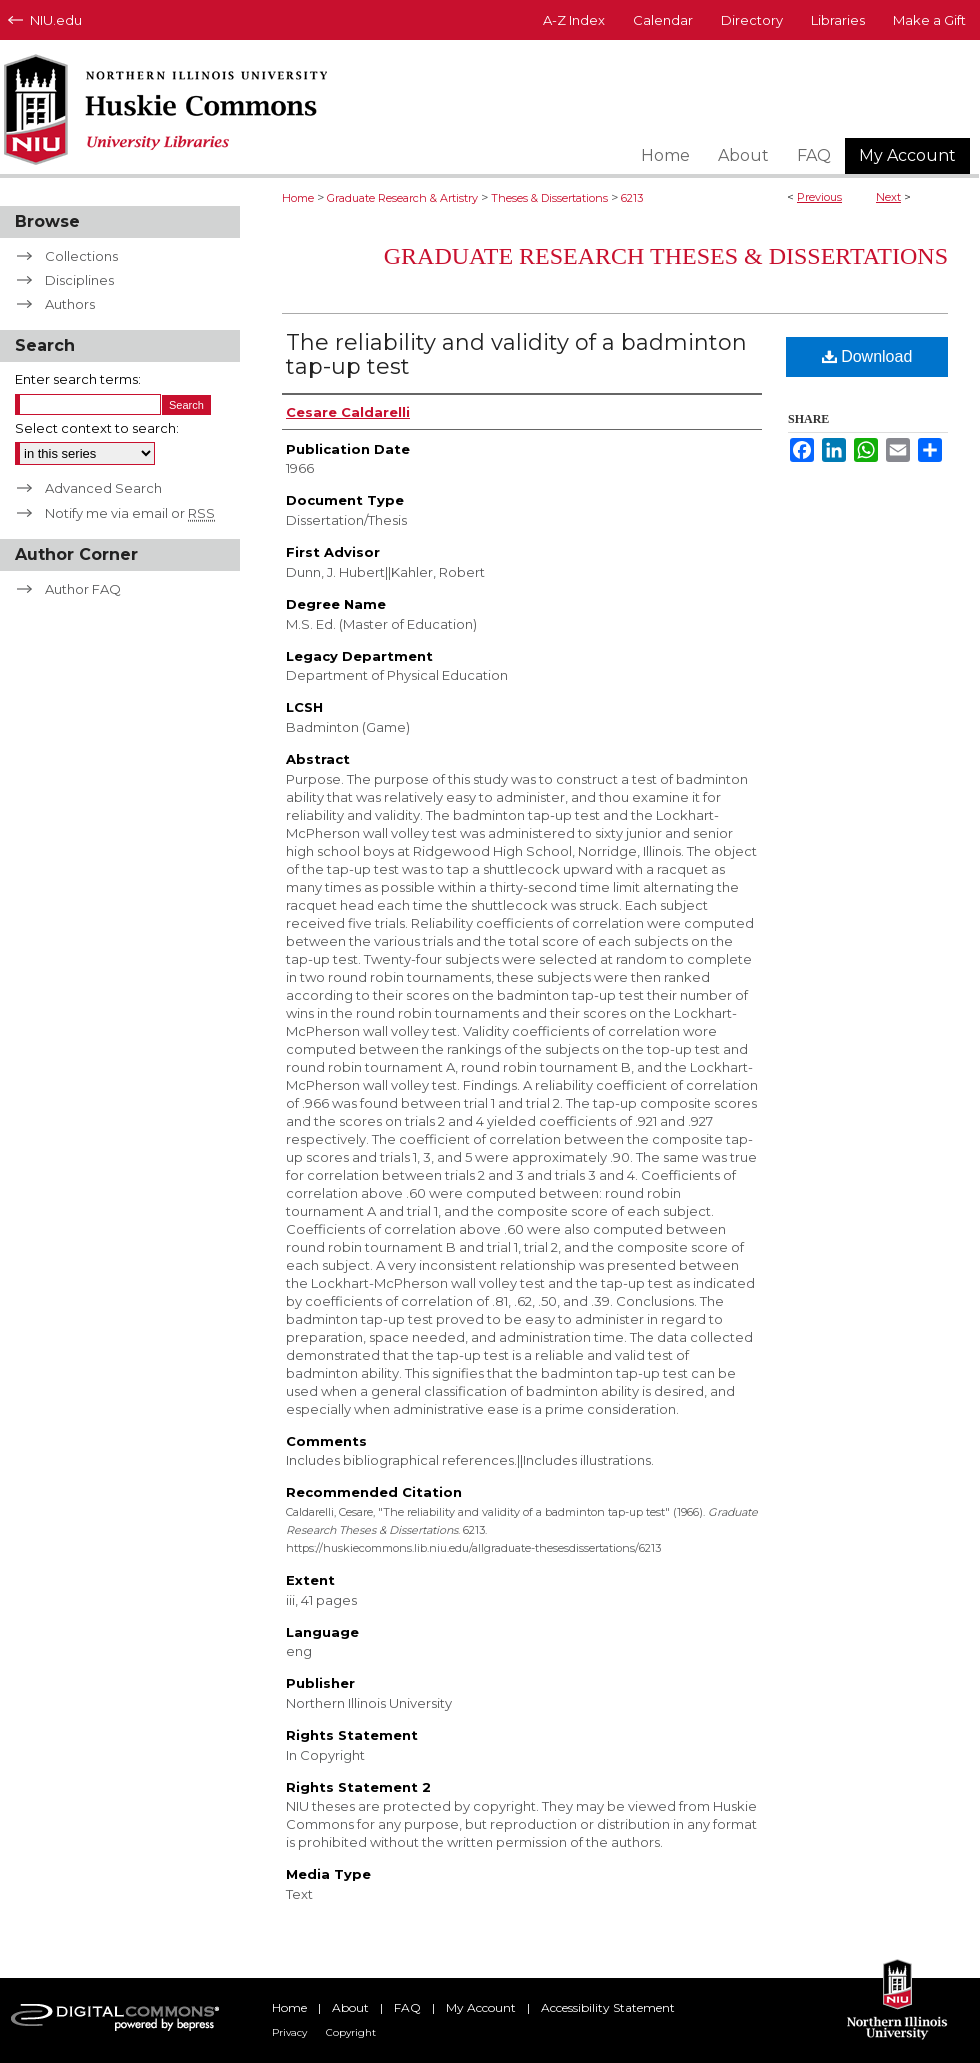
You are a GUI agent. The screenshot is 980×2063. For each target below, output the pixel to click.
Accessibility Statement (608, 2007)
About (350, 2007)
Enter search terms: (78, 379)
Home (298, 198)
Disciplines (79, 280)
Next (888, 197)
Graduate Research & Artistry (402, 198)
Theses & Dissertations (549, 198)
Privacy (289, 2032)
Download (867, 356)
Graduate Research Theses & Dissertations (666, 256)
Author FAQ (83, 589)
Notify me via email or (130, 513)
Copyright (351, 2032)
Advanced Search (103, 488)
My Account (481, 2007)
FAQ (407, 2007)
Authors (70, 304)
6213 (632, 198)
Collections (81, 256)
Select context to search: (97, 428)
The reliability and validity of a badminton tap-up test (516, 354)
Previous (819, 197)
